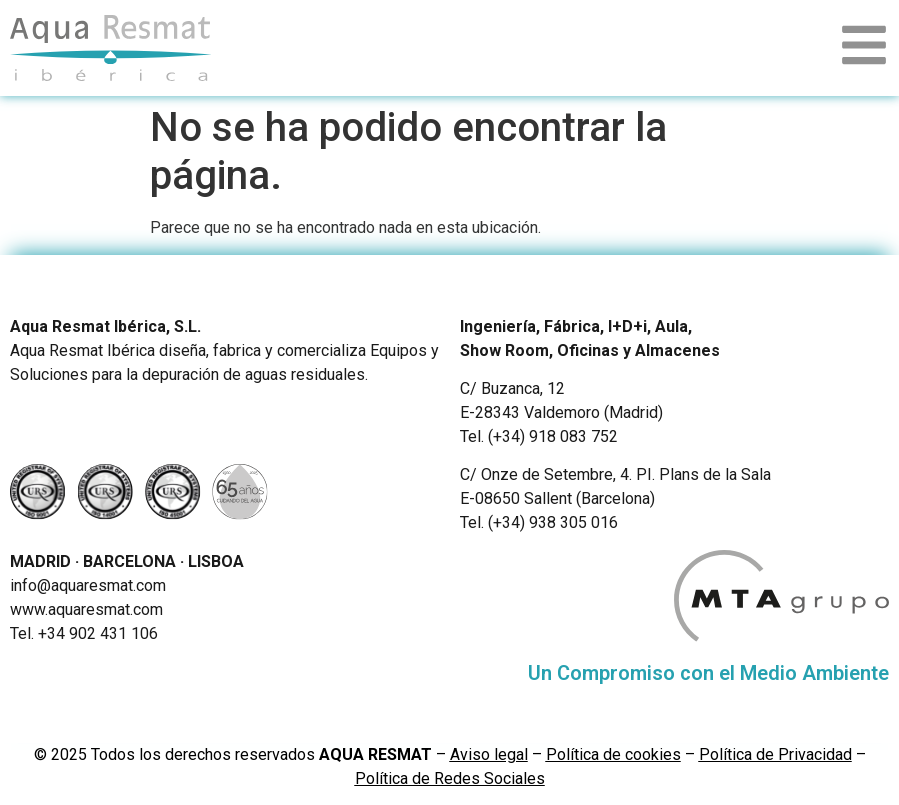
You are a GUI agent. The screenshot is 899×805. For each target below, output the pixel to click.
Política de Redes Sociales (450, 778)
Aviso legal (489, 754)
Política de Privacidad (775, 754)
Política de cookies (613, 754)
